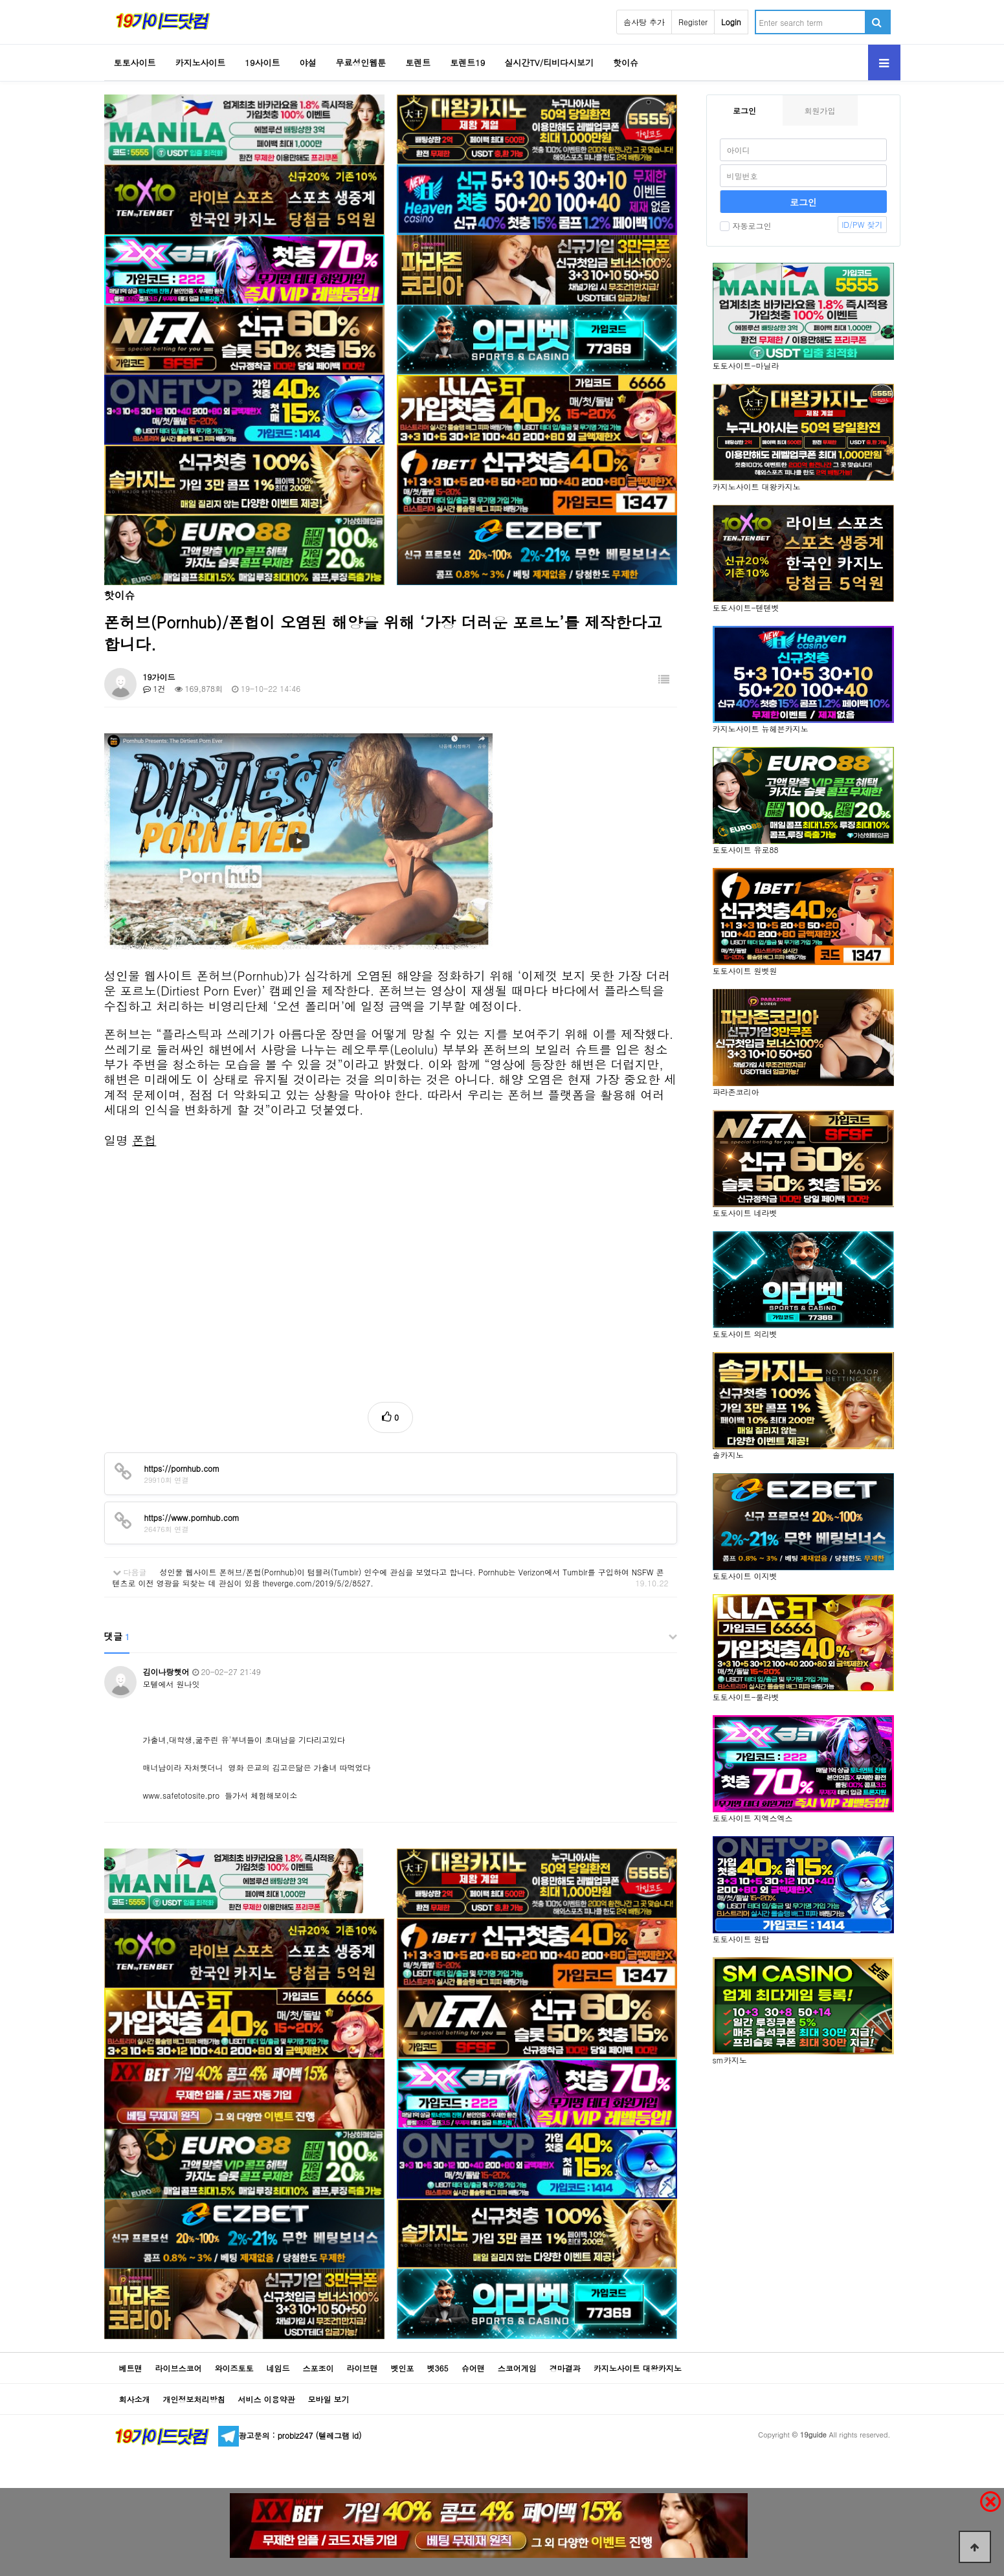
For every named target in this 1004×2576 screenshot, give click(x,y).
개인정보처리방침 (194, 2399)
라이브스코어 (178, 2368)
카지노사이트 (200, 62)
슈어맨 (473, 2368)
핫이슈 (625, 62)
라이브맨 (362, 2368)
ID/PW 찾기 (862, 224)
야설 (307, 62)
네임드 (278, 2368)
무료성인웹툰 (360, 62)
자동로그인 (746, 225)
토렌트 (417, 62)
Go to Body (0, 0)
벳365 (438, 2368)
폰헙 (144, 1139)
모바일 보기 (329, 2399)
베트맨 (130, 2368)
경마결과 (565, 2368)
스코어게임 (517, 2368)
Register (693, 21)
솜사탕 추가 (644, 21)
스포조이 (318, 2368)
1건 (154, 688)
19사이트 (262, 62)
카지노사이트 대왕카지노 (638, 2368)
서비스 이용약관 (266, 2399)
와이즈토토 (234, 2368)
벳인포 (402, 2368)
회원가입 (820, 110)
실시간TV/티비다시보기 (549, 62)
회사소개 (134, 2399)
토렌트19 (467, 62)
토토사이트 (135, 62)
